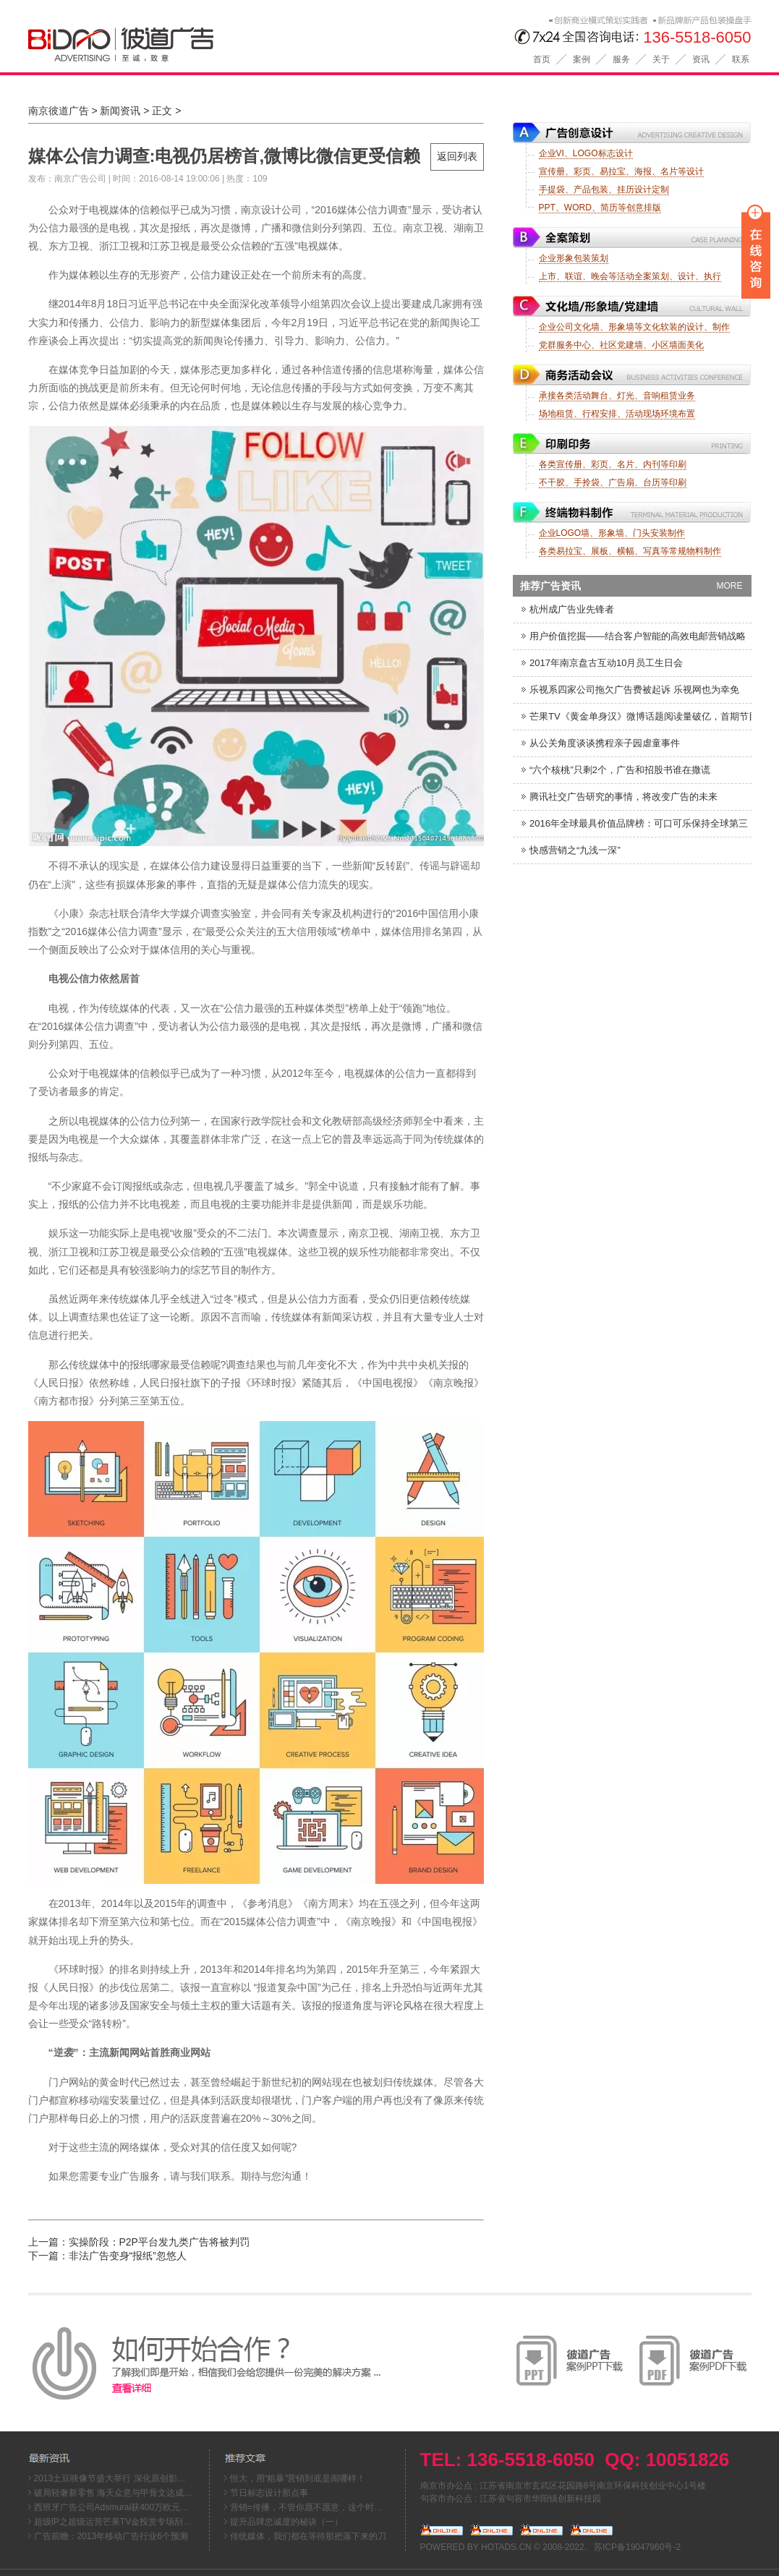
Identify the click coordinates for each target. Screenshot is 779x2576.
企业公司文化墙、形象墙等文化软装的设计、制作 (634, 327)
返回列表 (457, 156)
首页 (541, 59)
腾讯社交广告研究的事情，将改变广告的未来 (619, 796)
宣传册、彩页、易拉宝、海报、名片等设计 (621, 171)
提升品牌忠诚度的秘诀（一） (286, 2522)
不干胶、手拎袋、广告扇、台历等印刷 (612, 482)
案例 (581, 59)
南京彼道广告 (58, 110)
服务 (621, 59)
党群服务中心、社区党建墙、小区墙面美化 (621, 345)
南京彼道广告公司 (202, 41)
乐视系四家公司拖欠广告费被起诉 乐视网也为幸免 (629, 689)
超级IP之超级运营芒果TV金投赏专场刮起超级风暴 (130, 2522)
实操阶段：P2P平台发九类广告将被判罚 (159, 2242)
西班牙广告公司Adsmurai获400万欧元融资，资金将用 (138, 2507)
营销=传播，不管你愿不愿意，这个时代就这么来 (323, 2507)
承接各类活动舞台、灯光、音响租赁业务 (617, 396)
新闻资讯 (120, 110)
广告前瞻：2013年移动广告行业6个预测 (111, 2536)
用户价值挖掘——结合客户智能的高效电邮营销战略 (633, 636)
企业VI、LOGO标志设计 (586, 153)
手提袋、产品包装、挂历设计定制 (604, 189)
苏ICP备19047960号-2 (637, 2547)
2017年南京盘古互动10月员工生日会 (602, 662)
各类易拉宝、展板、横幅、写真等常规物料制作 (630, 551)
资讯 (701, 59)
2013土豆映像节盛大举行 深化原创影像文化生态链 (131, 2478)
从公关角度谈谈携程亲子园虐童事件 (600, 743)
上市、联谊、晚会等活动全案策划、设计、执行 (630, 276)
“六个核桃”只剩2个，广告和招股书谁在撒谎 (615, 769)
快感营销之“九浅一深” (570, 850)
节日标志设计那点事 (269, 2493)
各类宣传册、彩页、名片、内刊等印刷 (612, 464)
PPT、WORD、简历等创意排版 (600, 207)
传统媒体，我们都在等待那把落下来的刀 (308, 2536)
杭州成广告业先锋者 (567, 609)
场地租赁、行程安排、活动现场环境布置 (617, 414)
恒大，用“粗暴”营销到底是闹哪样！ (298, 2478)
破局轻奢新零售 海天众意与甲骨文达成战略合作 (126, 2493)
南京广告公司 (80, 179)
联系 (740, 59)
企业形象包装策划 (573, 258)
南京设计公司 (271, 210)
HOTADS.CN (506, 2547)
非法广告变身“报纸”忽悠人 (128, 2255)
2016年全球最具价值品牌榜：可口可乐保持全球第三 (634, 823)
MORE (730, 586)
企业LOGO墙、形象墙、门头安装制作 (612, 533)
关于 (661, 59)
